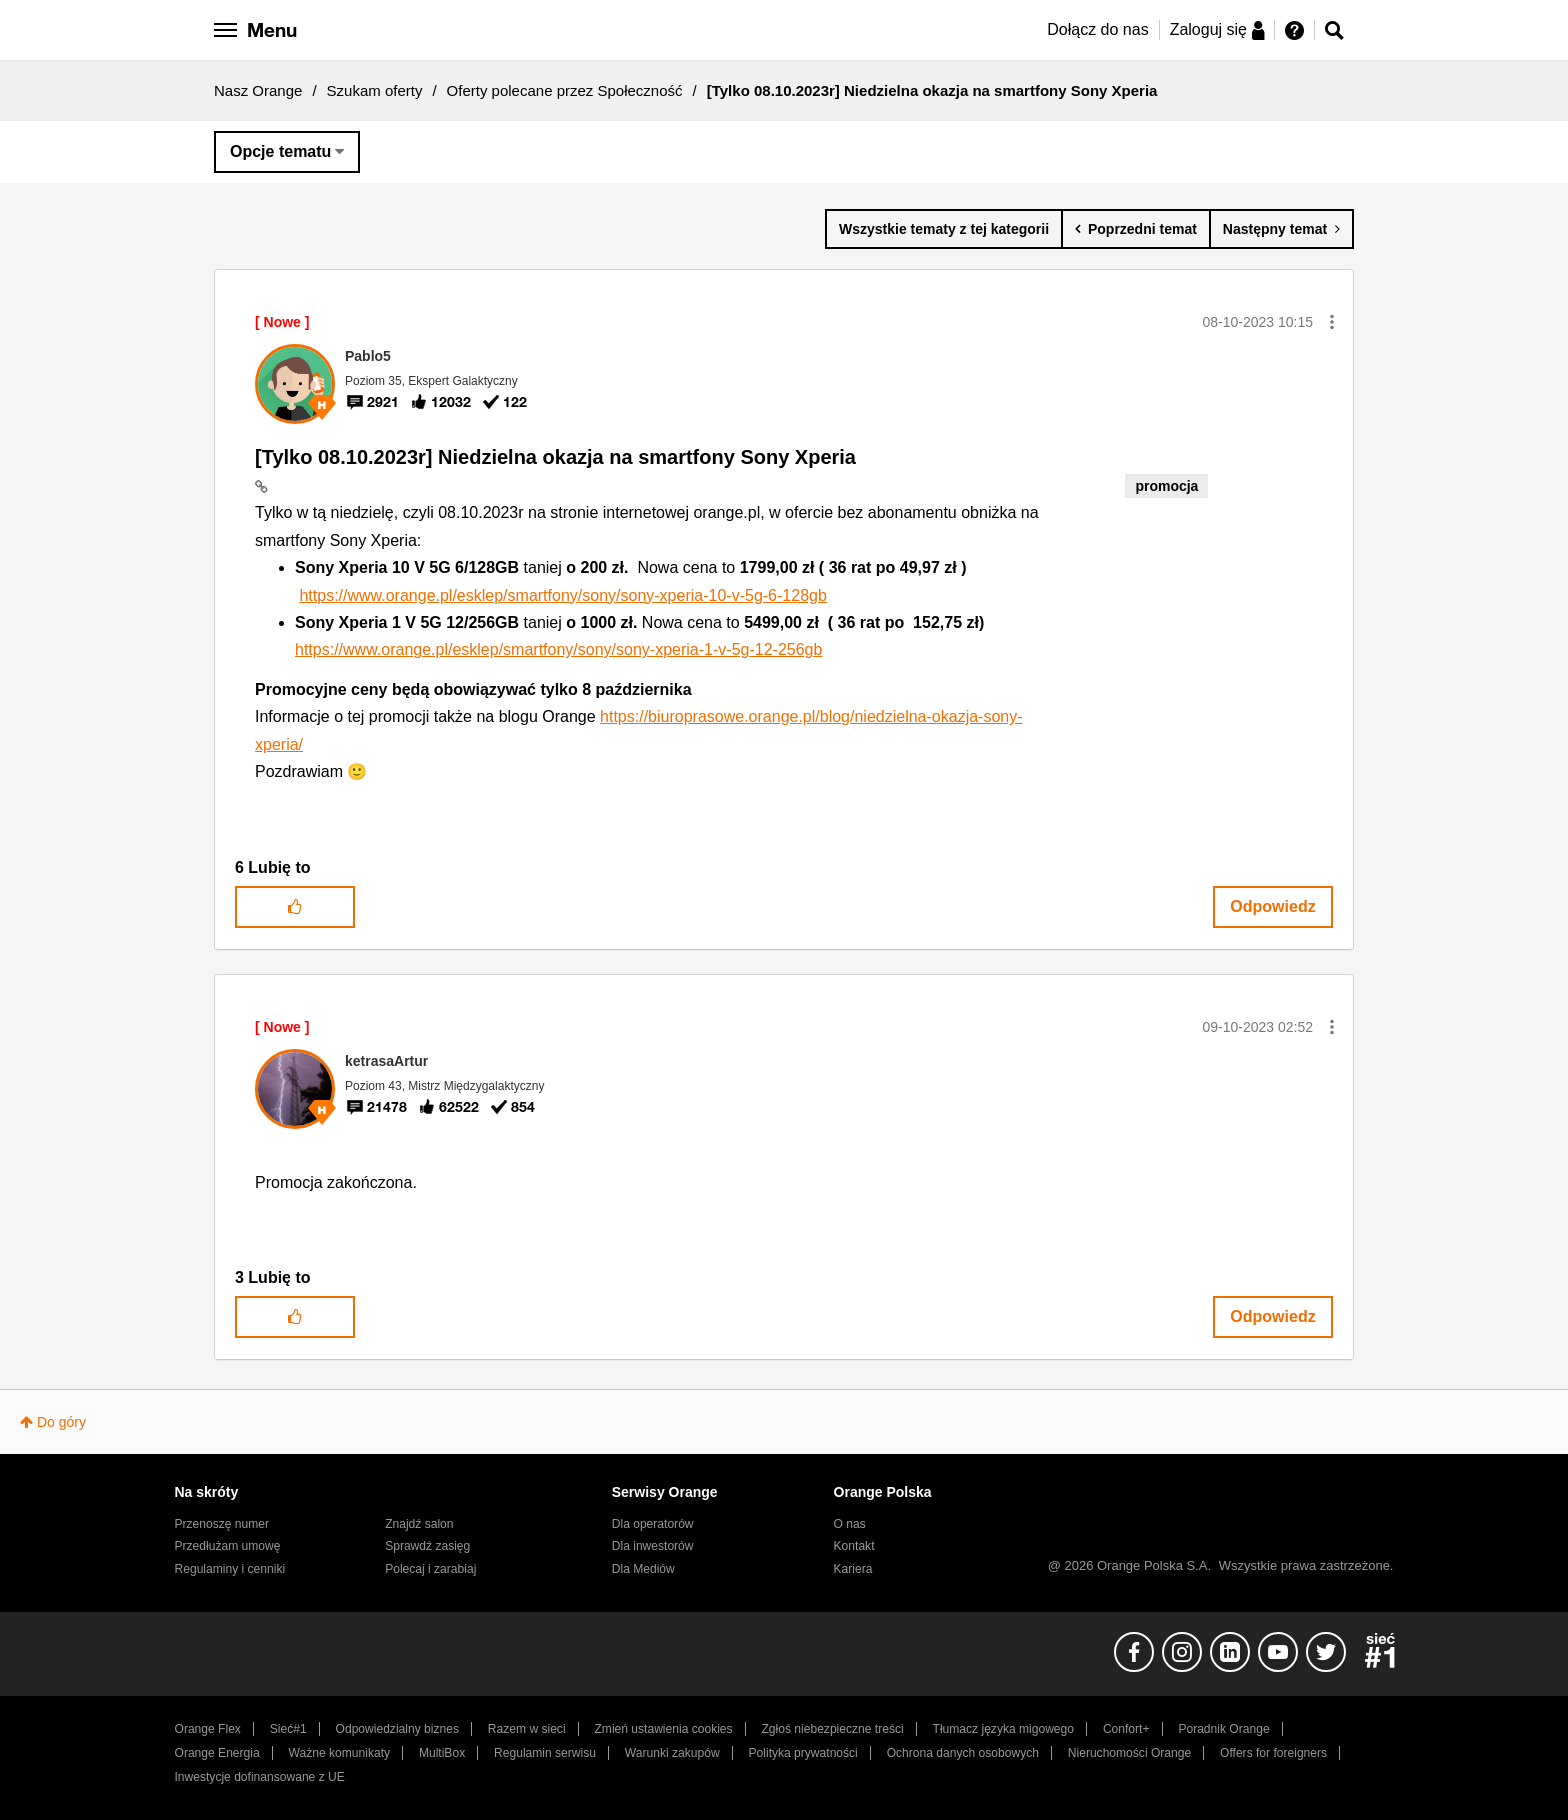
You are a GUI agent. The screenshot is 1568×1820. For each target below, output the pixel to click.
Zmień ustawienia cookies (663, 1729)
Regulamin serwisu (545, 1753)
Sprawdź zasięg (427, 1546)
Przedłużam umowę (228, 1546)
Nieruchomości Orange (1129, 1753)
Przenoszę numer (222, 1524)
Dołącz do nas (1097, 29)
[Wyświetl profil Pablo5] (368, 356)
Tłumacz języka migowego (1003, 1729)
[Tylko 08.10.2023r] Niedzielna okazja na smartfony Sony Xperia (555, 457)
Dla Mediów (643, 1569)
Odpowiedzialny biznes (397, 1729)
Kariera (853, 1569)
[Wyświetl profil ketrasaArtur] (386, 1061)
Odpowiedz (1272, 906)
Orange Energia (217, 1753)
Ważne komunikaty (339, 1753)
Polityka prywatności (803, 1753)
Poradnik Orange (1223, 1729)
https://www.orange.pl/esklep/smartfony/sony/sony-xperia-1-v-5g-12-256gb (558, 649)
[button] (1332, 322)
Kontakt (854, 1546)
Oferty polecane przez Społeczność (565, 90)
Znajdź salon (419, 1524)
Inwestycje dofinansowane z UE (260, 1777)
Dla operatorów (653, 1524)
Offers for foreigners (1273, 1753)
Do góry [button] (61, 1422)
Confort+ (1126, 1729)
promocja (1166, 486)
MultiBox (442, 1753)
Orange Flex (208, 1729)
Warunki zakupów (672, 1753)
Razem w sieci (527, 1729)
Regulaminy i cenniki (230, 1569)
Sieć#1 (288, 1729)
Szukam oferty (375, 90)
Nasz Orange (258, 90)
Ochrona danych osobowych (963, 1753)
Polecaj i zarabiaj (430, 1569)
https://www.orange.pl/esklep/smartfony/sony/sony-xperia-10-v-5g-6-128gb (562, 595)
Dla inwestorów (653, 1546)
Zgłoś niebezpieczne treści (833, 1729)
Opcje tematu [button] (280, 151)
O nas (850, 1524)
